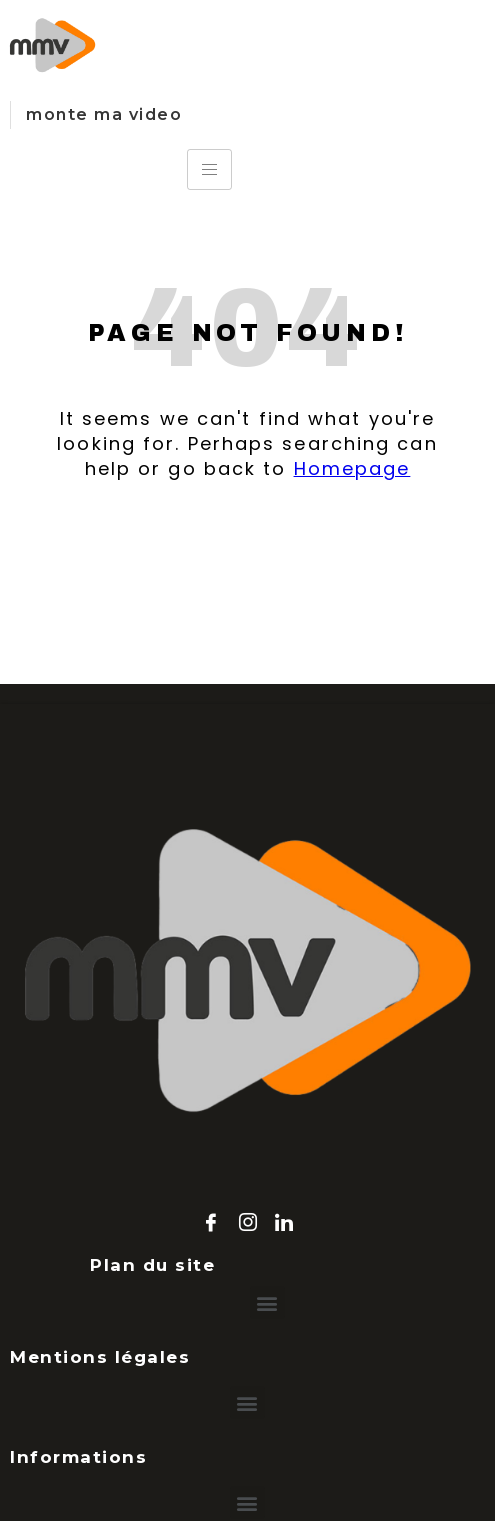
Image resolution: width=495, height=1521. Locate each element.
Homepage (352, 468)
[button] (267, 1302)
